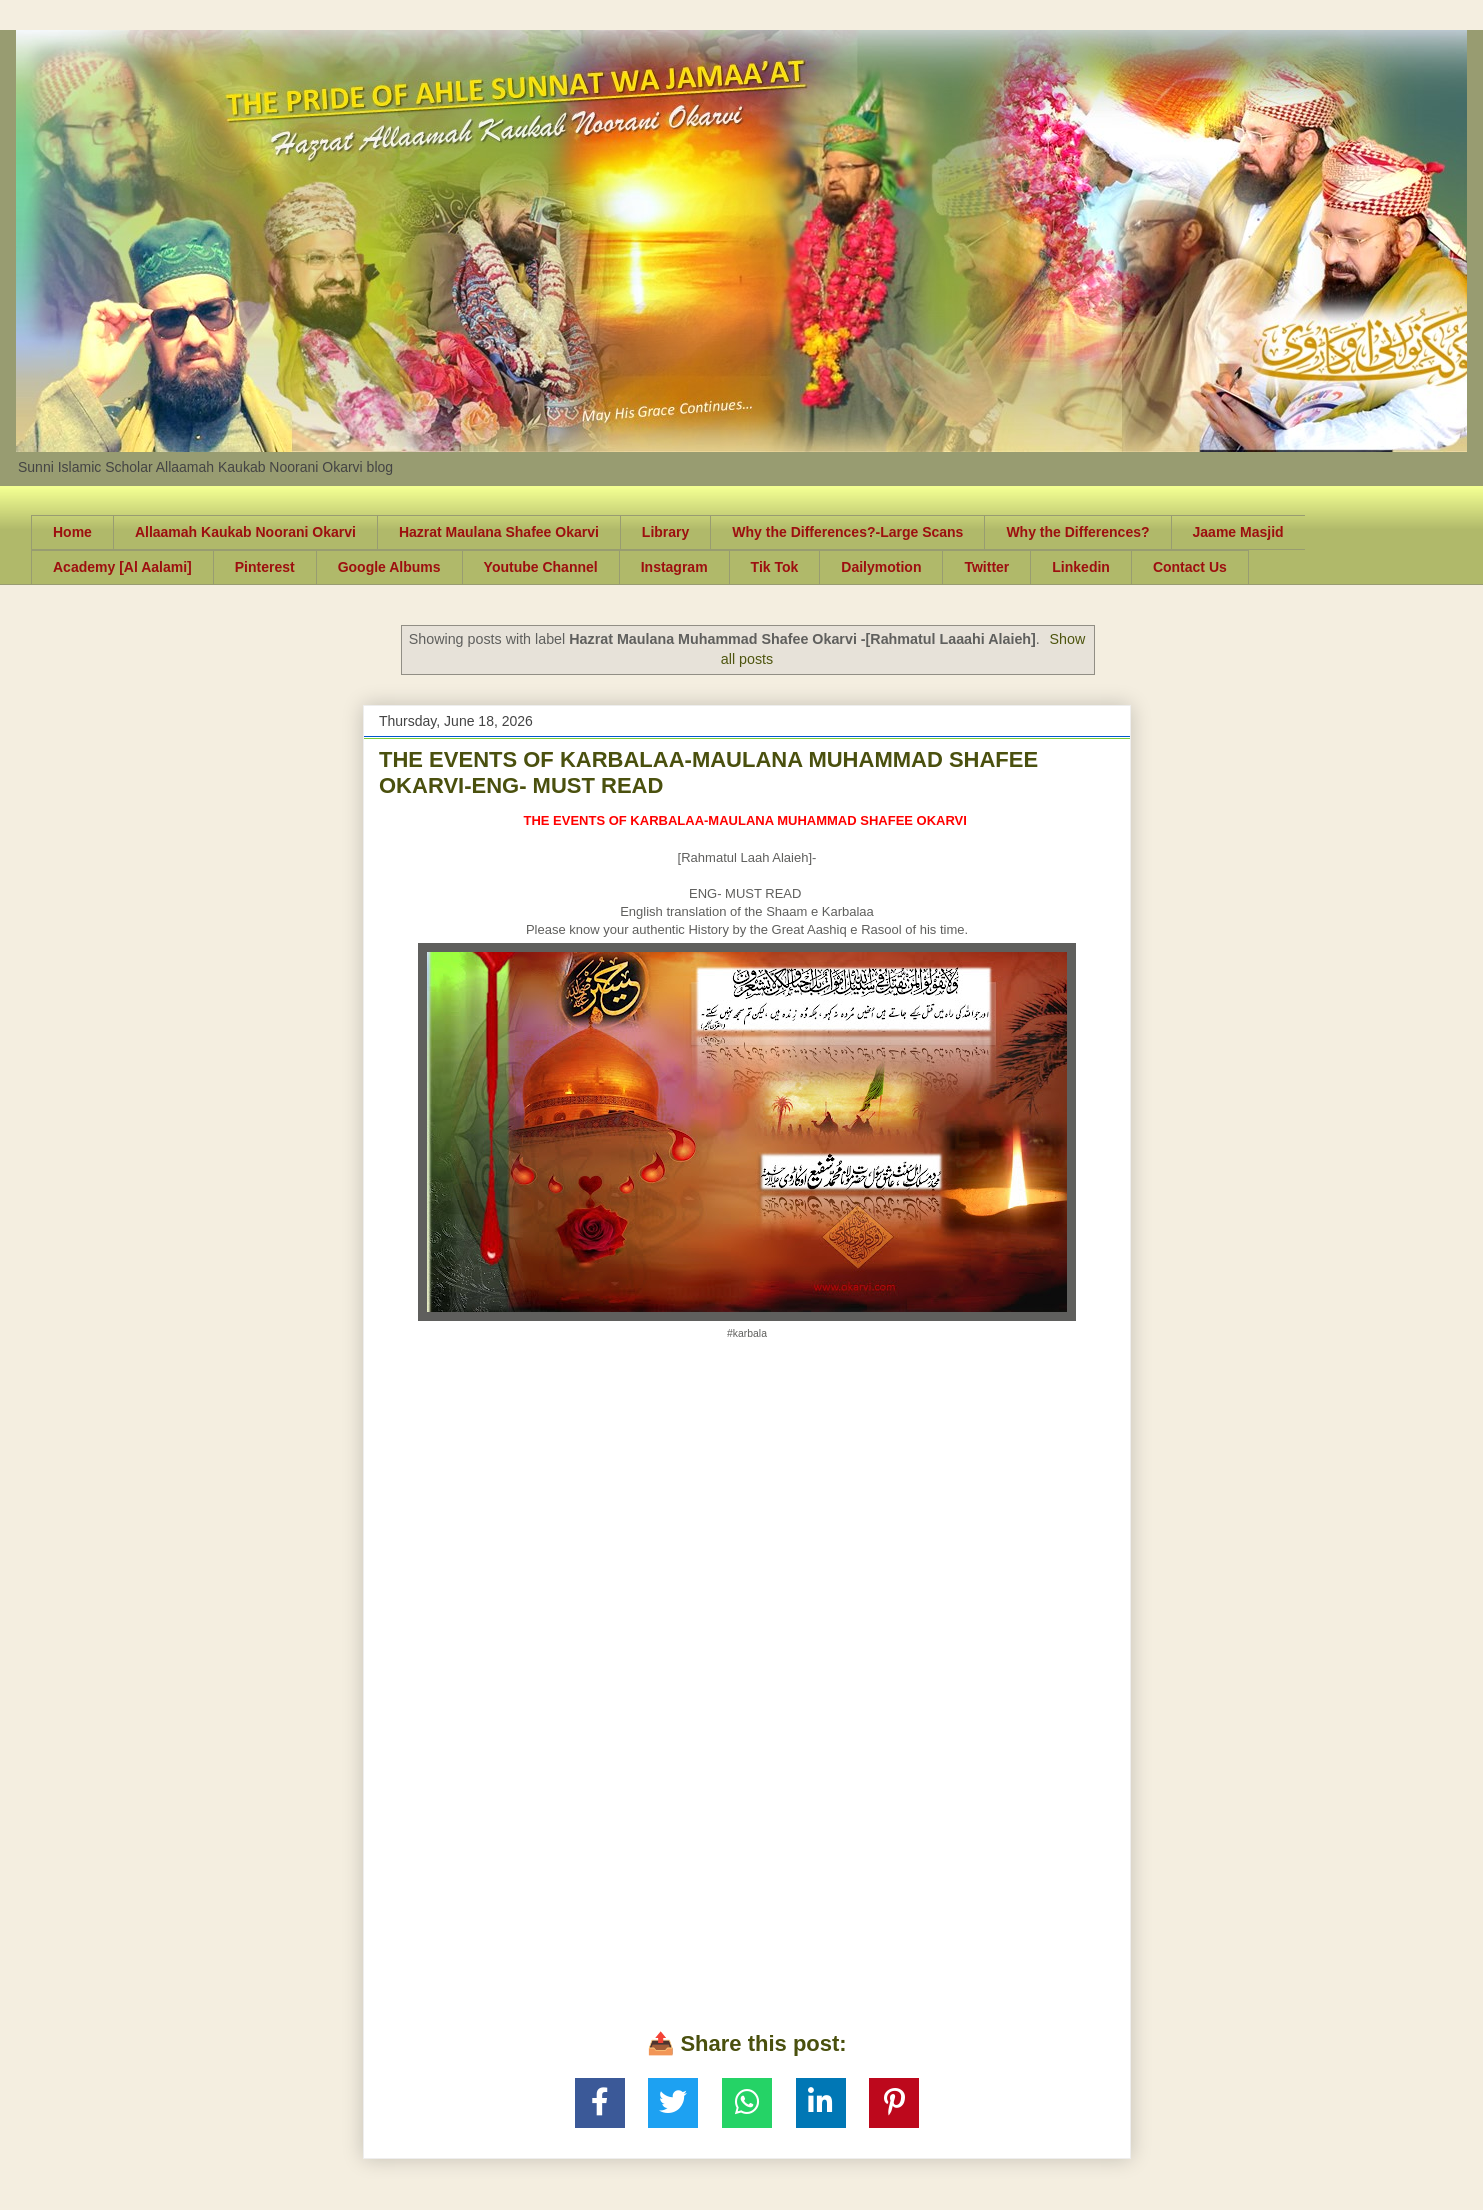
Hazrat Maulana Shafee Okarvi (499, 532)
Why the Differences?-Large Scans (847, 532)
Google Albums (389, 567)
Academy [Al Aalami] (122, 567)
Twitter (986, 567)
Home (72, 532)
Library (665, 532)
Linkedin (1081, 567)
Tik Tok (775, 567)
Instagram (674, 567)
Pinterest (265, 567)
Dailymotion (881, 567)
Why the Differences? (1077, 532)
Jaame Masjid (1238, 532)
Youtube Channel (541, 567)
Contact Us (1190, 567)
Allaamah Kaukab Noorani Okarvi (245, 532)
